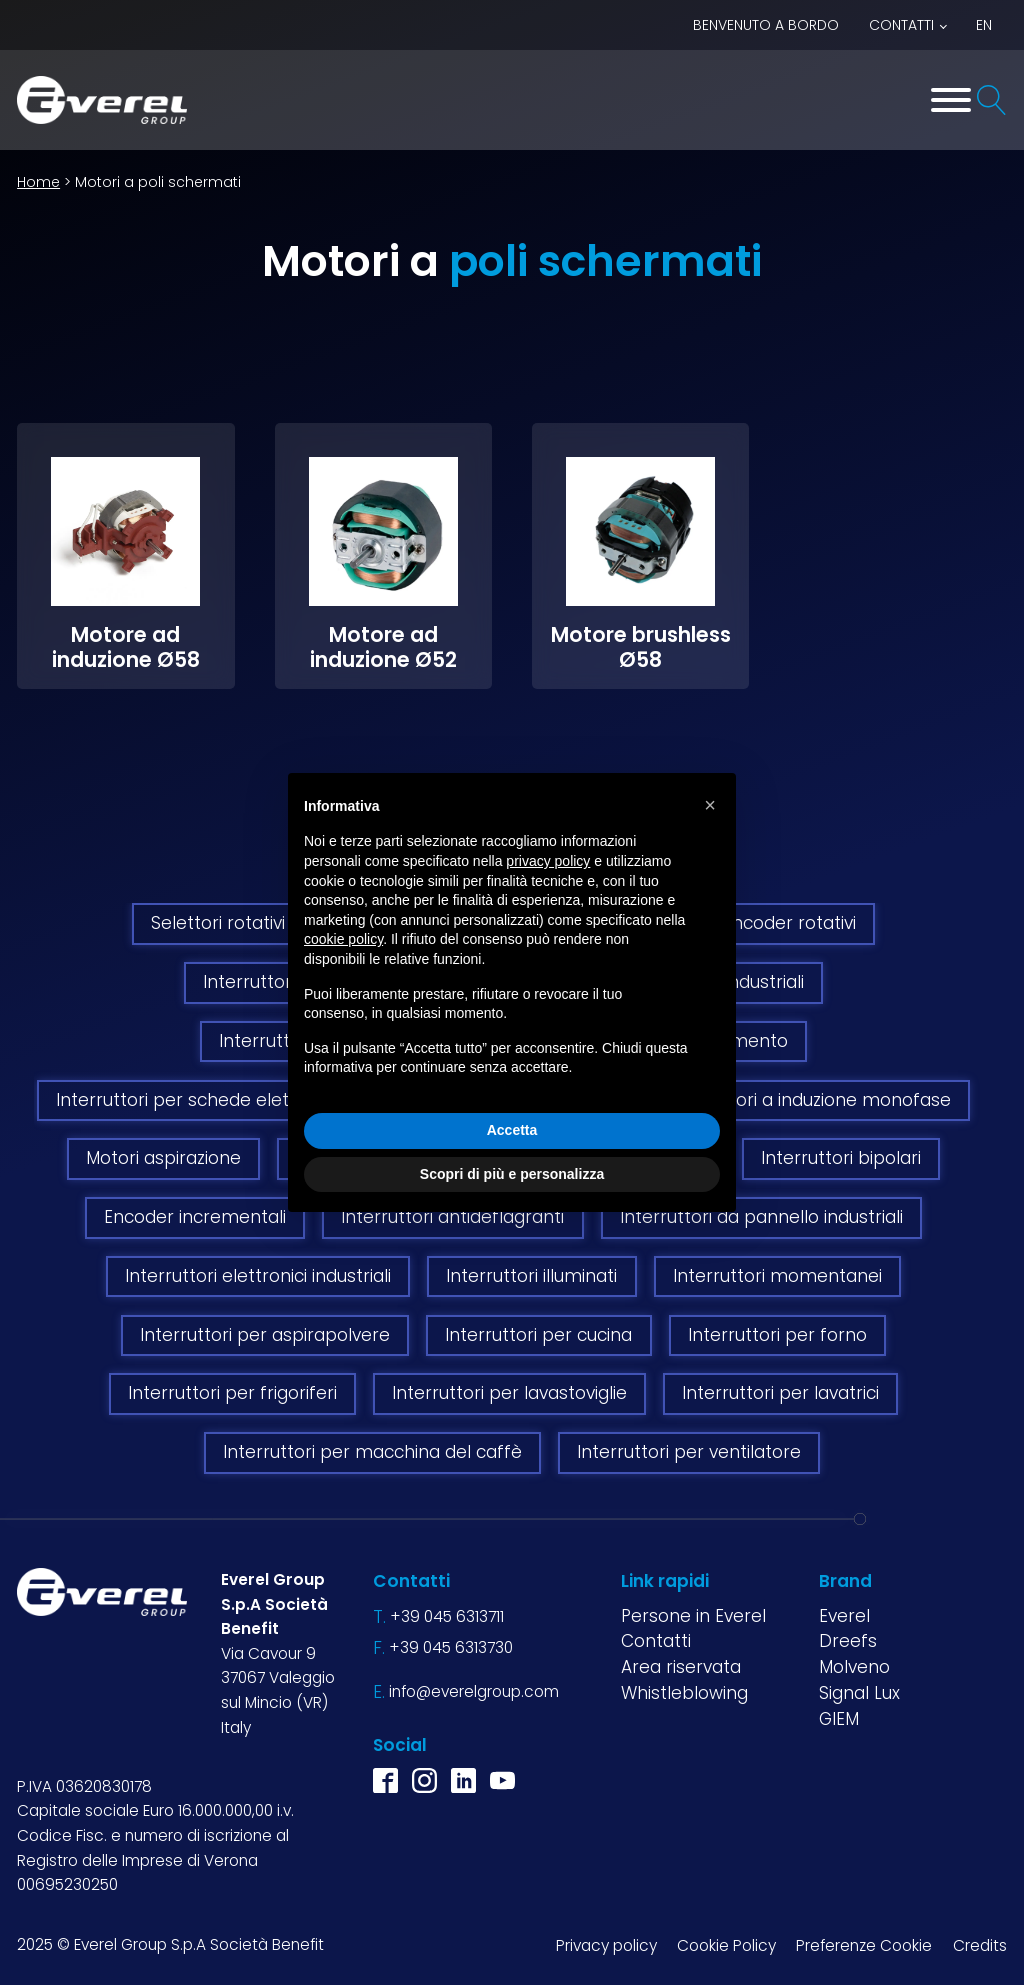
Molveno (854, 1667)
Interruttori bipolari (841, 1158)
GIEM (839, 1719)
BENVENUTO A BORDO (766, 25)
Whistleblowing (684, 1693)
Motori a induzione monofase (827, 1100)
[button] (710, 805)
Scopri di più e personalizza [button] (512, 1174)
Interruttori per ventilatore (689, 1452)
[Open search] (992, 100)
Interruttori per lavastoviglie (509, 1393)
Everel (844, 1616)
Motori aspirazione (163, 1158)
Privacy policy (606, 1945)
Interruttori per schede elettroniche (208, 1100)
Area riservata (681, 1667)
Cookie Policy (726, 1945)
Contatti (901, 25)
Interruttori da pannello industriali (761, 1217)
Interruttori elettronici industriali (258, 1276)
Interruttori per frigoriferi (232, 1393)
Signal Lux (859, 1693)
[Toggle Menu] (951, 100)
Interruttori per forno (777, 1335)
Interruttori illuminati (531, 1276)
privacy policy (548, 861)
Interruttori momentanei (777, 1276)
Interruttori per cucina (538, 1335)
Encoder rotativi (789, 923)
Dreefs (848, 1641)
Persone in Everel (693, 1616)
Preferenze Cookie (864, 1945)
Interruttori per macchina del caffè (372, 1452)
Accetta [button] (512, 1130)
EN (984, 25)
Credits (980, 1945)
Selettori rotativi (218, 923)
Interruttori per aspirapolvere (265, 1335)
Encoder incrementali (195, 1217)
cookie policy (343, 939)
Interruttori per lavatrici (780, 1393)
